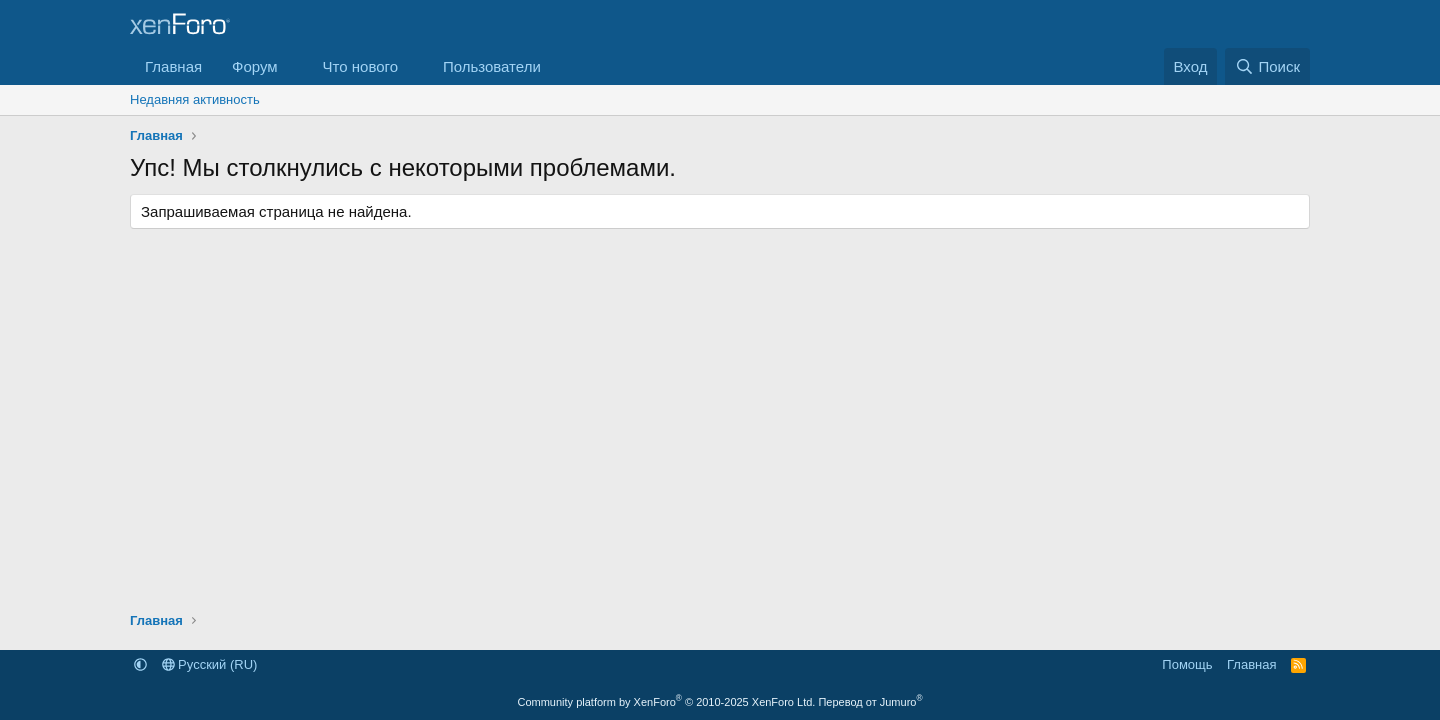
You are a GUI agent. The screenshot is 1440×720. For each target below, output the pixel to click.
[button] (294, 66)
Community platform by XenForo (666, 702)
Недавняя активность (195, 99)
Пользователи (492, 66)
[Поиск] (1267, 66)
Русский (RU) (210, 664)
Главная (173, 66)
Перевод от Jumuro (870, 702)
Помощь (1187, 664)
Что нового (360, 66)
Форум (255, 66)
